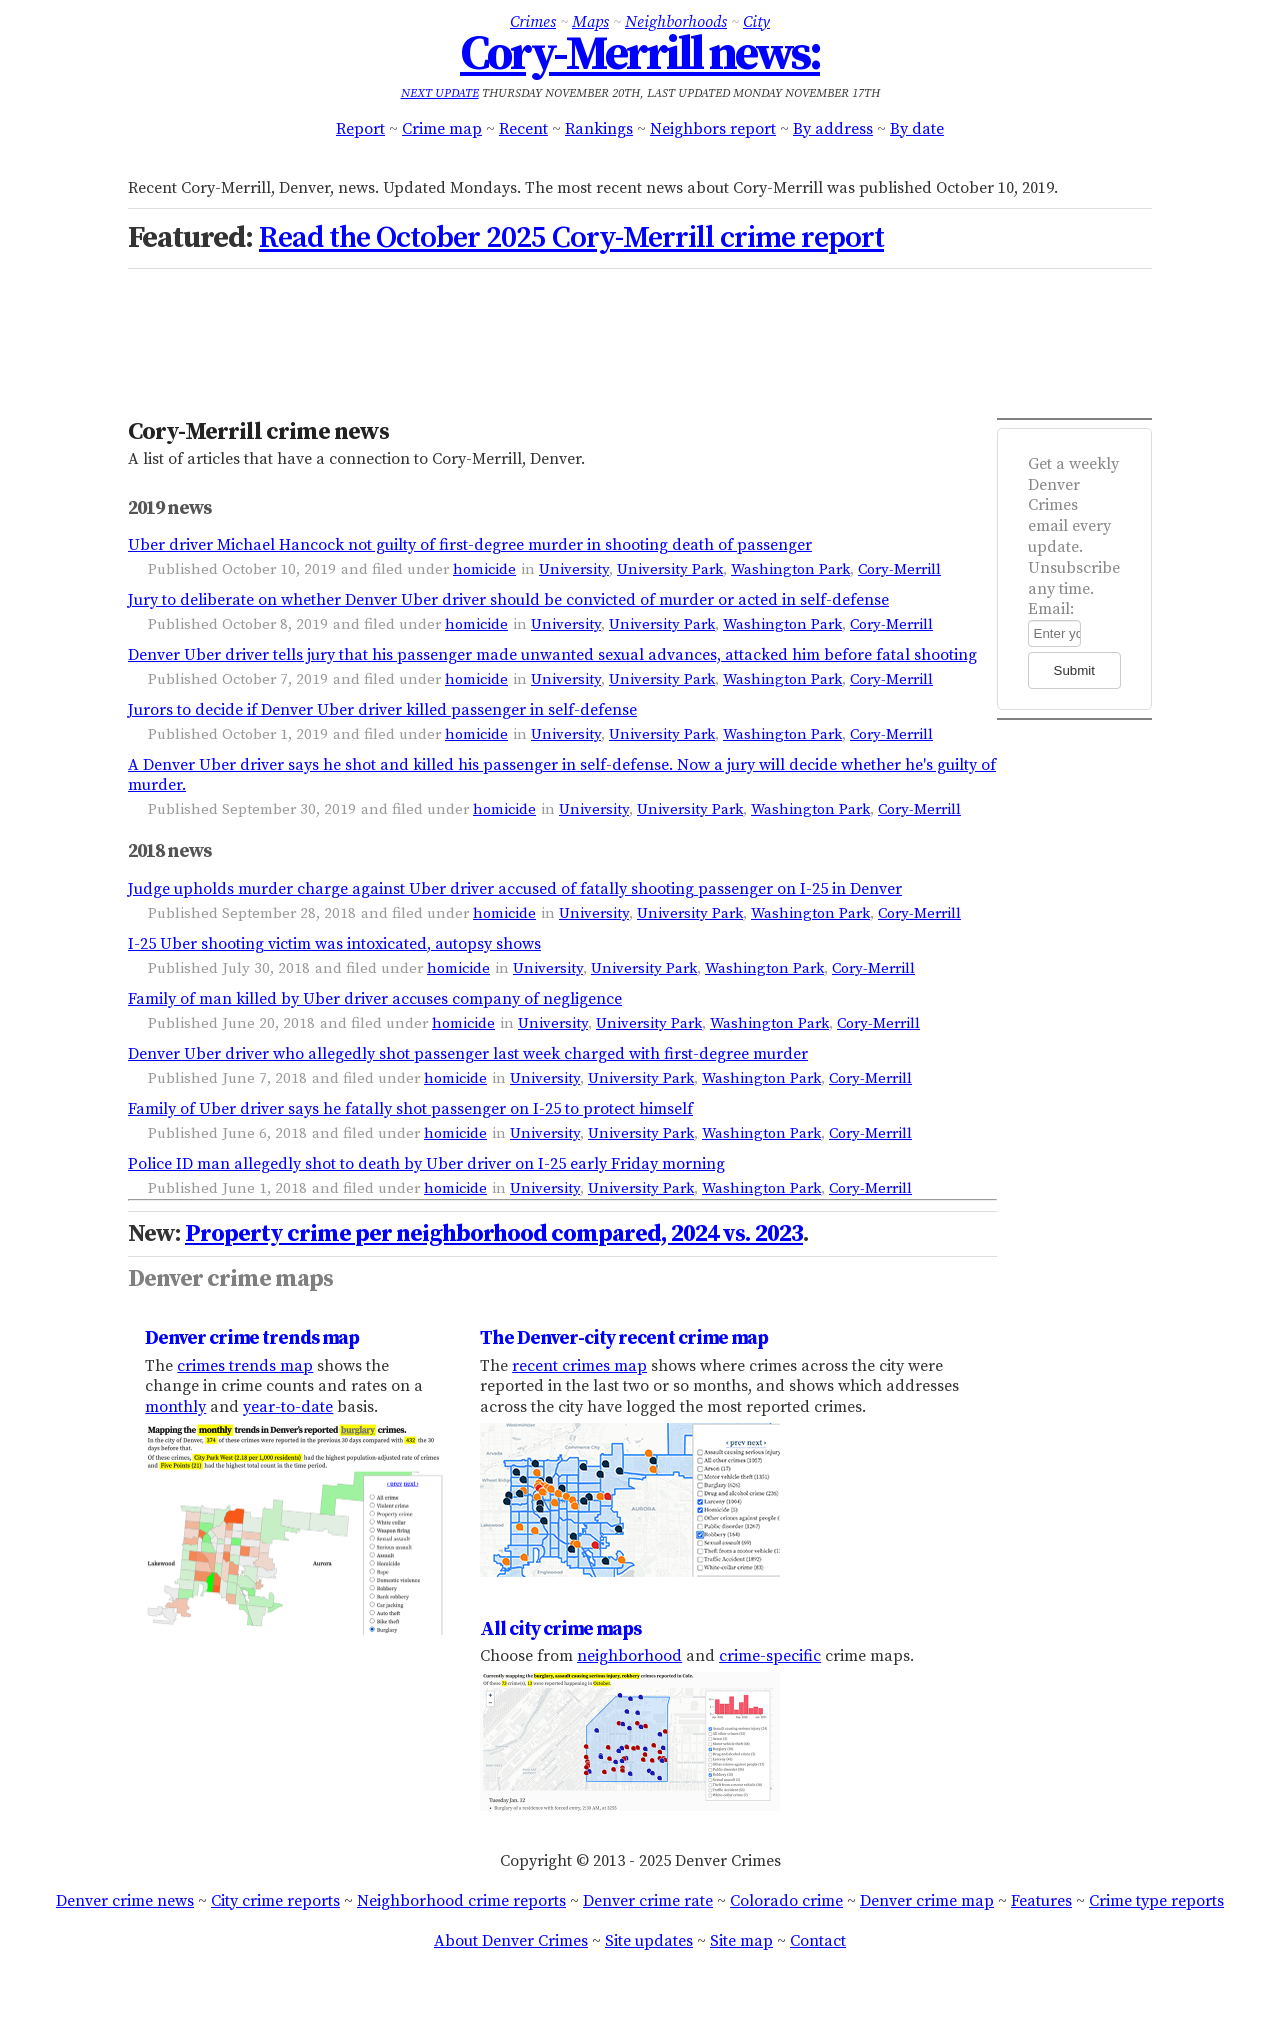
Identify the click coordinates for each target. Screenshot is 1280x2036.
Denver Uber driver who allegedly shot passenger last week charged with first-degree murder (468, 1054)
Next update (440, 93)
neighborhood (629, 1656)
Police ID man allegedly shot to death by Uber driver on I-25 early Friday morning (426, 1164)
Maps (590, 22)
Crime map (442, 129)
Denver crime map (927, 1901)
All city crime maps (560, 1629)
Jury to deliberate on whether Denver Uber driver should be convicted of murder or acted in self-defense (508, 600)
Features (1041, 1901)
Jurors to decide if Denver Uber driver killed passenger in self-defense (382, 710)
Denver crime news (125, 1901)
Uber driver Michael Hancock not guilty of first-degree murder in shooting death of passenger (470, 545)
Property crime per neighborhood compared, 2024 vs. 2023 (494, 1234)
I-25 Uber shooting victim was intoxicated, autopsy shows (334, 944)
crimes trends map (245, 1366)
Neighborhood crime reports (461, 1901)
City (756, 22)
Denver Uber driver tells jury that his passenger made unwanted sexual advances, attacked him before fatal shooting (552, 655)
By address (833, 129)
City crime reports (275, 1901)
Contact (818, 1941)
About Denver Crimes (511, 1941)
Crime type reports (1156, 1901)
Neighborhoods (676, 22)
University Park (670, 569)
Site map (741, 1941)
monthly (175, 1407)
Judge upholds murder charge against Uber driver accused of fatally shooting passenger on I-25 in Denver (515, 889)
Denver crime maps (230, 1279)
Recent (523, 129)
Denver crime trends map (252, 1338)
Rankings (599, 129)
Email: (1051, 609)
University (574, 569)
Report (360, 129)
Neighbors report (713, 129)
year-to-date (288, 1407)
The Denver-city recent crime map (624, 1338)
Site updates (649, 1941)
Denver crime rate (648, 1901)
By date (917, 129)
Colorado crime (786, 1901)
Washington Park (790, 569)
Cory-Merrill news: (640, 55)
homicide (484, 569)
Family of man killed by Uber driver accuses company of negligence (375, 999)
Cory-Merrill (899, 569)
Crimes (533, 22)
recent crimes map (579, 1366)
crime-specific (770, 1656)
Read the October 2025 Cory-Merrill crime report (571, 238)
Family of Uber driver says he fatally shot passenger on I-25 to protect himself (410, 1109)
